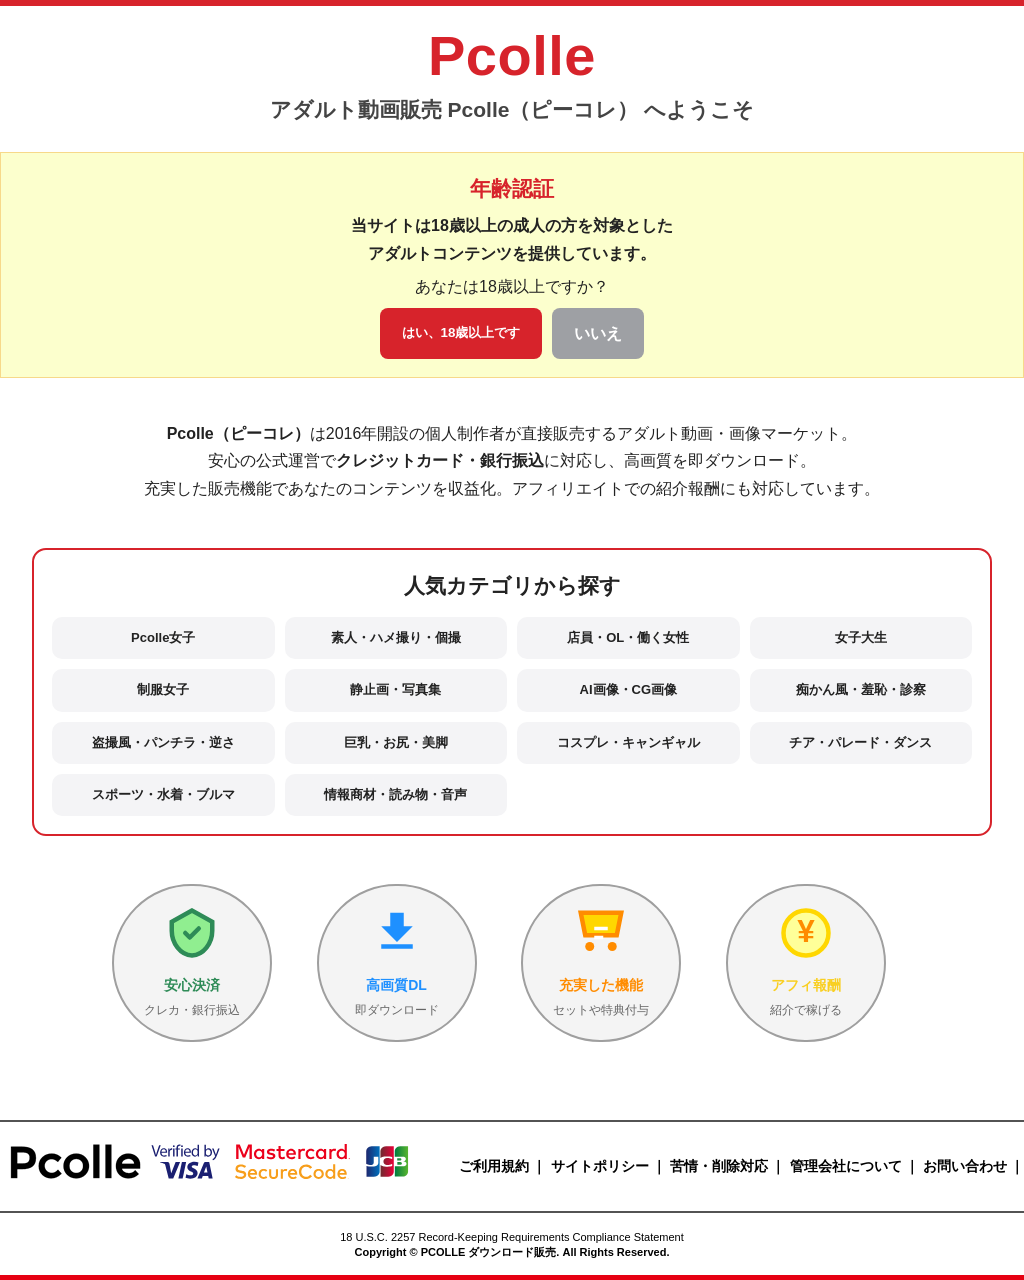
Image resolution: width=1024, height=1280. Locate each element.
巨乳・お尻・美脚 (396, 742)
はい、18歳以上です (461, 332)
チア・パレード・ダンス (860, 742)
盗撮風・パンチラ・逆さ (163, 742)
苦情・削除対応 (719, 1166)
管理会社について (846, 1166)
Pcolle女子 (163, 637)
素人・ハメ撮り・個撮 (396, 637)
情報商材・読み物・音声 (395, 794)
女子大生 (861, 637)
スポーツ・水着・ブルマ (163, 794)
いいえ (598, 333)
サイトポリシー (600, 1166)
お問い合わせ (965, 1166)
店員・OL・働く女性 (628, 637)
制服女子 (163, 689)
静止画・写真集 (395, 689)
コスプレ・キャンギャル (628, 742)
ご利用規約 (494, 1166)
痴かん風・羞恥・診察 (861, 689)
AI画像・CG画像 (629, 689)
